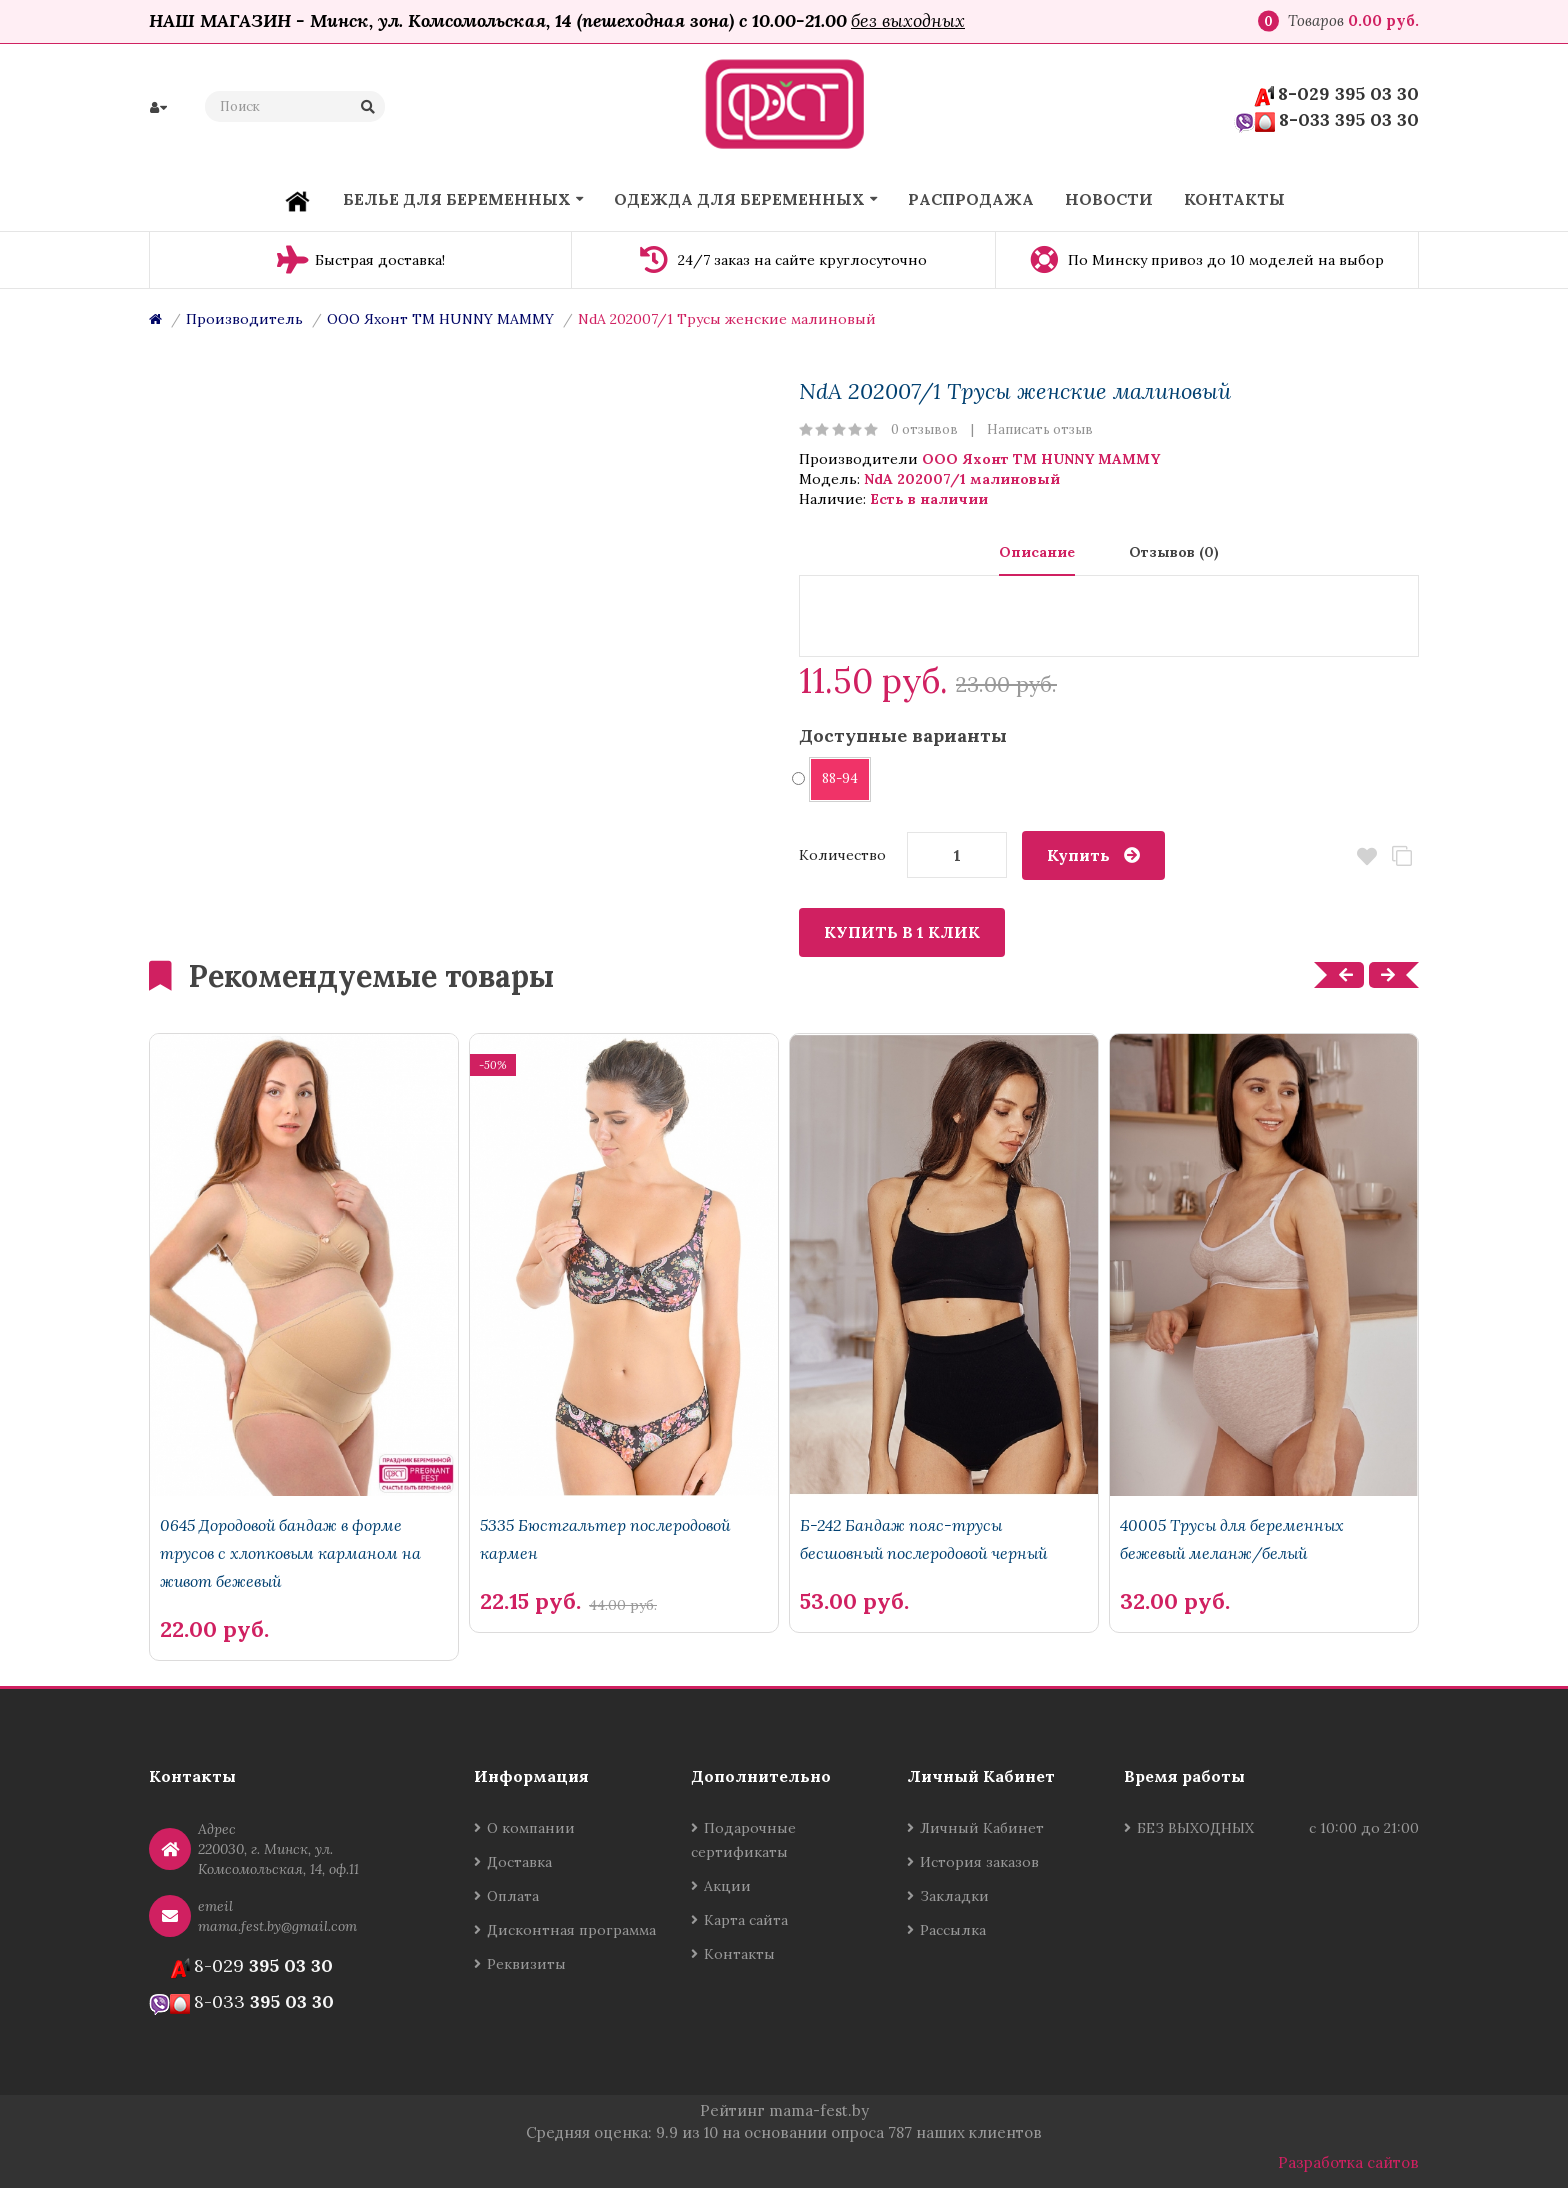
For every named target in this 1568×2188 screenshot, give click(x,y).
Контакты (739, 1954)
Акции (727, 1886)
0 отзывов (924, 429)
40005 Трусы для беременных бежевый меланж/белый (1232, 1539)
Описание (1037, 552)
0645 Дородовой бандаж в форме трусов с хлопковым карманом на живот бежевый (290, 1553)
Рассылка (953, 1930)
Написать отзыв (1040, 429)
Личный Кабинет (982, 1828)
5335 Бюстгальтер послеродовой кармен (605, 1539)
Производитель (244, 319)
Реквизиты (526, 1964)
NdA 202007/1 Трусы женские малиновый (727, 319)
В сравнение (1401, 856)
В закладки (1366, 856)
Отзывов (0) (1174, 552)
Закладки (954, 1896)
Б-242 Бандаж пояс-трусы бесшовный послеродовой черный (923, 1539)
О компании (531, 1828)
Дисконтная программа (571, 1930)
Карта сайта (746, 1920)
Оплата (513, 1896)
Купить (1078, 855)
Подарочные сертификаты (743, 1840)
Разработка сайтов (1348, 2162)
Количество (842, 855)
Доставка (519, 1862)
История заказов (979, 1862)
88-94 (833, 778)
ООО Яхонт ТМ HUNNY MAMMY (440, 319)
